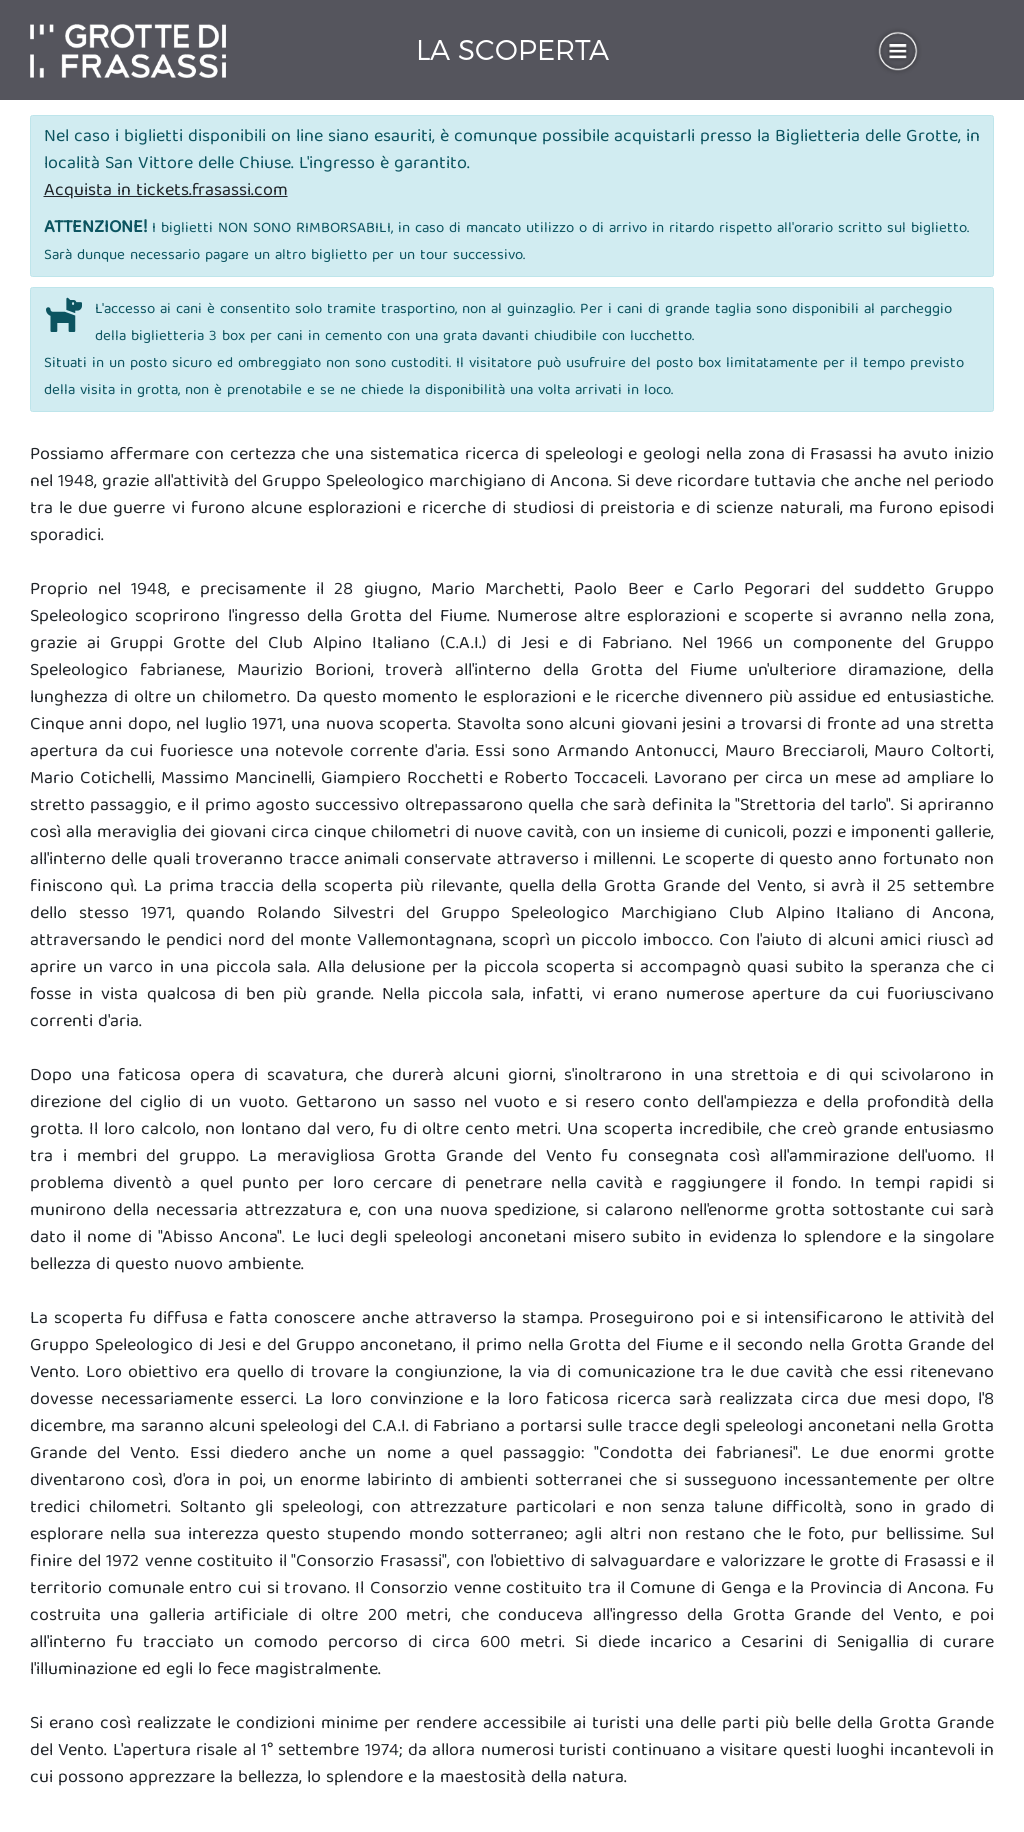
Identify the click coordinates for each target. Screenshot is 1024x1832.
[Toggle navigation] (898, 51)
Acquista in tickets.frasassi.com (166, 191)
